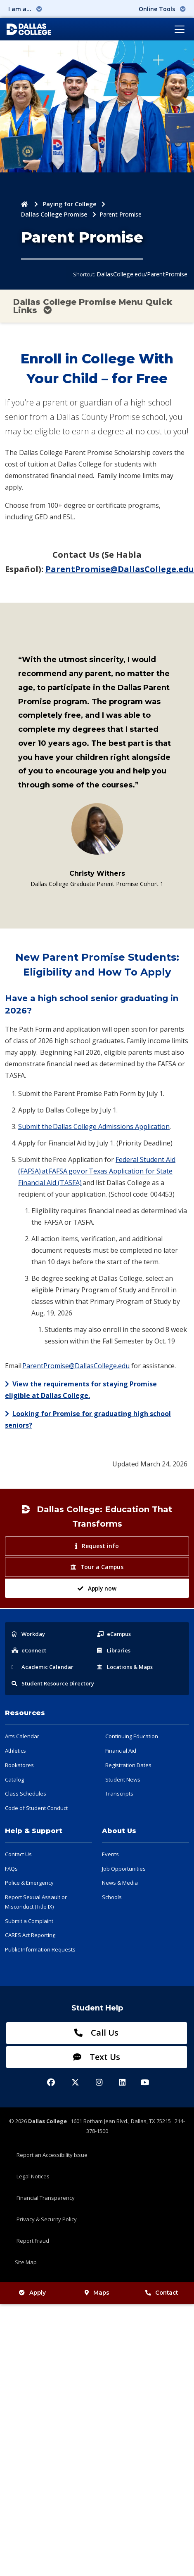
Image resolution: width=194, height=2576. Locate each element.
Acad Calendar (42, 1667)
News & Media (120, 1882)
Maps (97, 2292)
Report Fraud (33, 2240)
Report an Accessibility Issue (52, 2155)
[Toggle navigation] (179, 29)
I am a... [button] (25, 9)
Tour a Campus (97, 1567)
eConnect (29, 1650)
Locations (125, 1667)
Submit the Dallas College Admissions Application (94, 1126)
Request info (96, 1546)
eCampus (114, 1634)
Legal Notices (33, 2176)
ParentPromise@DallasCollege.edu (119, 569)
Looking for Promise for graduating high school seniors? (88, 1419)
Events (110, 1854)
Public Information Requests (40, 1949)
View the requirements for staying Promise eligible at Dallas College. (81, 1389)
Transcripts (119, 1793)
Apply (32, 2292)
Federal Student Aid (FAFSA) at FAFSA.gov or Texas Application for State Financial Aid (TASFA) (96, 1171)
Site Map (26, 2262)
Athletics (15, 1750)
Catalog (14, 1779)
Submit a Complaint (29, 1921)
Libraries (113, 1650)
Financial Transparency (46, 2197)
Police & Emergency (29, 1882)
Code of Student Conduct (36, 1808)
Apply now (97, 1588)
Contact (161, 2292)
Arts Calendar (22, 1736)
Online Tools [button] (162, 9)
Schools (112, 1897)
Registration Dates (128, 1765)
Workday (28, 1634)
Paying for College (70, 204)
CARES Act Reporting (30, 1935)
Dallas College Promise (54, 214)
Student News (122, 1779)
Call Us (96, 2032)
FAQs (11, 1868)
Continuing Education (131, 1736)
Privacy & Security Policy (47, 2219)
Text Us (96, 2056)
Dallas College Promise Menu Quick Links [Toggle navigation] (92, 306)
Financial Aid (120, 1750)
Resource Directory (53, 1683)
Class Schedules (25, 1793)
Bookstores (19, 1765)
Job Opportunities (124, 1868)
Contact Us (18, 1854)
